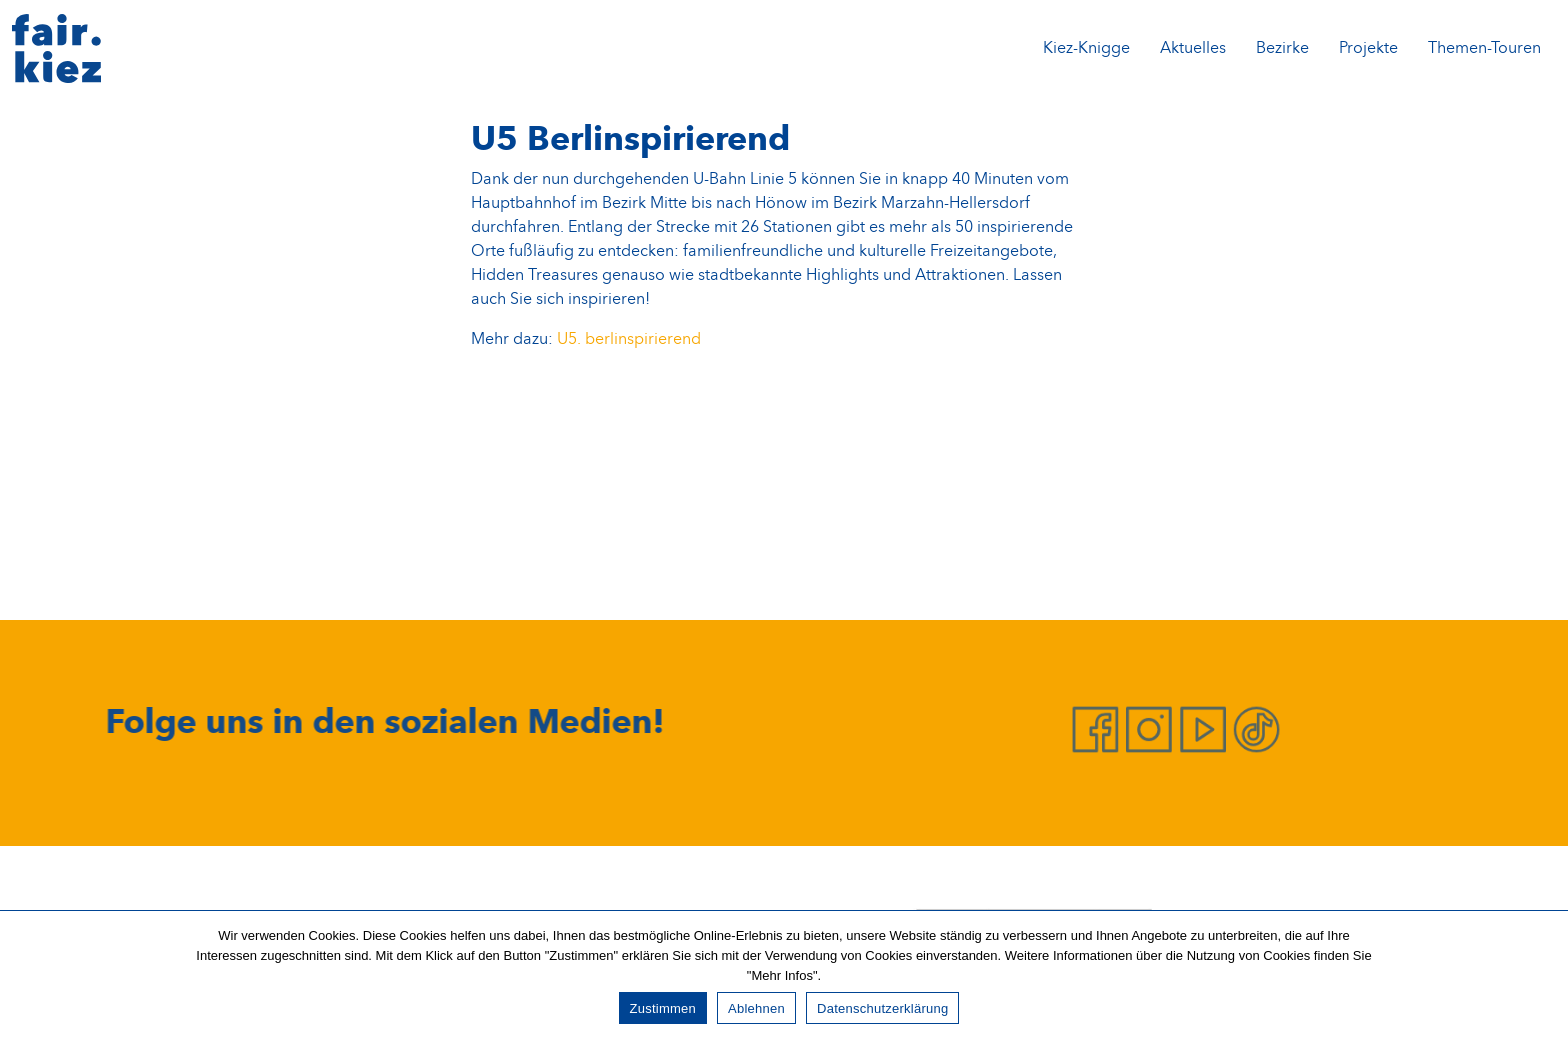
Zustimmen (663, 1008)
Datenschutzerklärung (882, 1008)
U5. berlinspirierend (629, 339)
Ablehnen (756, 1008)
